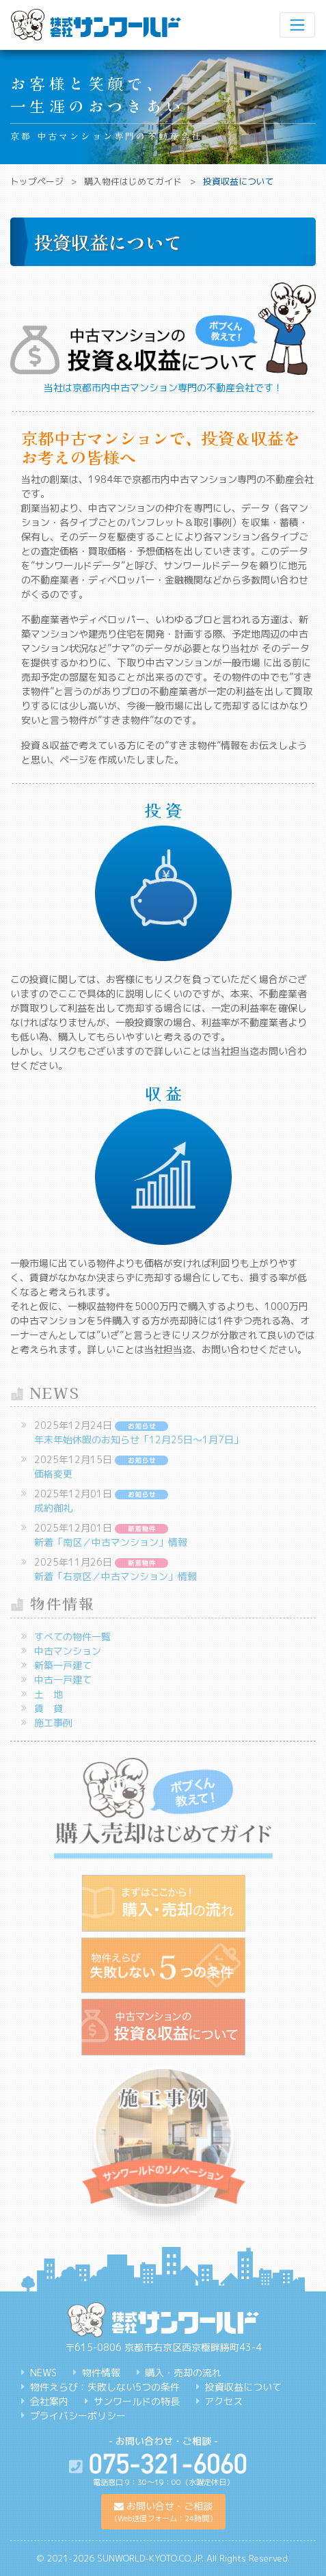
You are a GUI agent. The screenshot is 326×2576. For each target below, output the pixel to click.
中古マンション (67, 1650)
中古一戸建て (63, 1679)
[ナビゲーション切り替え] (297, 24)
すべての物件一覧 (72, 1636)
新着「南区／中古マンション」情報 (110, 1542)
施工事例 (53, 1722)
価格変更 (53, 1473)
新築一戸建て (63, 1665)
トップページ (37, 181)
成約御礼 (53, 1507)
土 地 (48, 1693)
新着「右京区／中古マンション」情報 (115, 1576)
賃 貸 (48, 1708)
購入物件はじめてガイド (133, 181)
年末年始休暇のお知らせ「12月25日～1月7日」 (138, 1439)
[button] (163, 2511)
